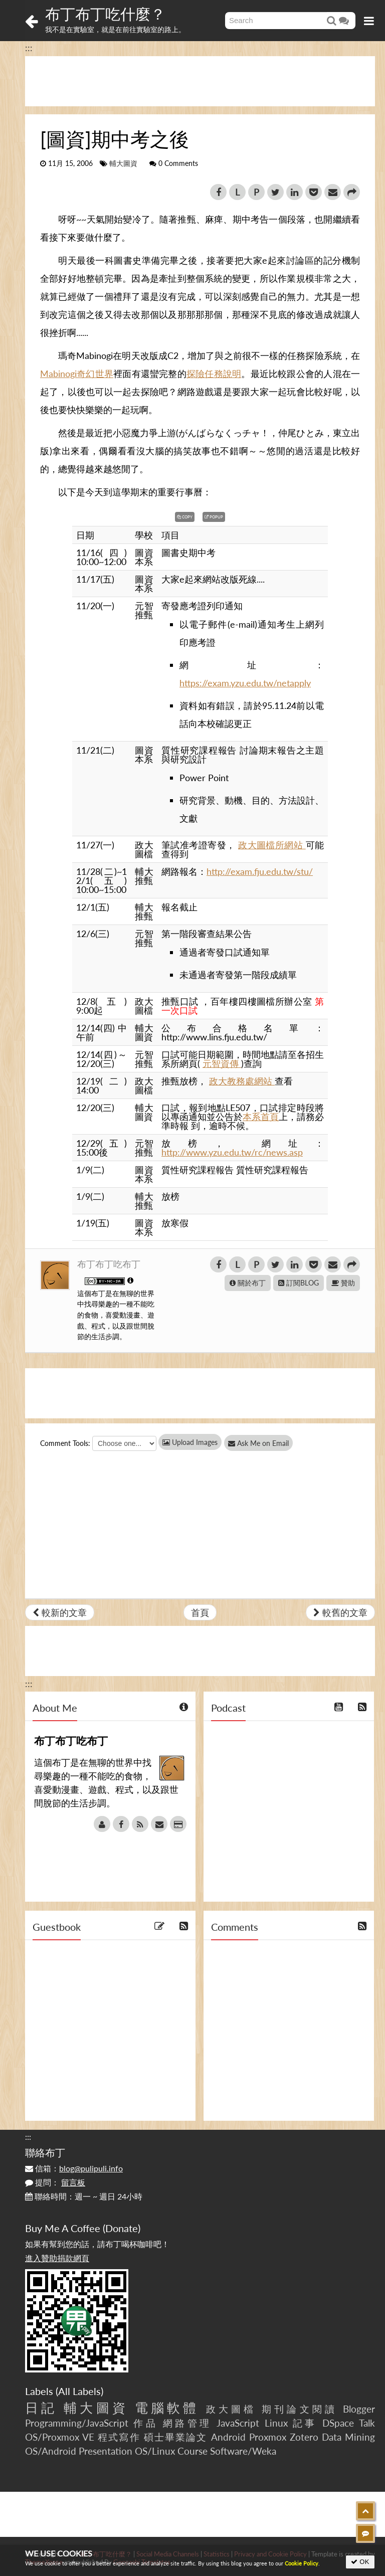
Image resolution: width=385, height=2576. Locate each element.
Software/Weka (243, 2451)
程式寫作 (119, 2437)
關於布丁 (248, 1282)
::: (29, 47)
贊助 (343, 1282)
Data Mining (348, 2437)
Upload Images (190, 1442)
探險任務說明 (213, 373)
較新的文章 (60, 1612)
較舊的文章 (340, 1612)
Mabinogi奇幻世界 (76, 373)
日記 (41, 2407)
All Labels (79, 2391)
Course (192, 2451)
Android (228, 2437)
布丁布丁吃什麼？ (105, 14)
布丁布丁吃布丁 (108, 1263)
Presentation (105, 2451)
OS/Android (50, 2451)
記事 (305, 2423)
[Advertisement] (200, 81)
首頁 (200, 1612)
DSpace (338, 2423)
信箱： (74, 2168)
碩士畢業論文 (176, 2437)
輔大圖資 (123, 163)
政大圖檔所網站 (272, 844)
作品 (145, 2423)
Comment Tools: (65, 1443)
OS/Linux (155, 2451)
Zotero (304, 2437)
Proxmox (267, 2437)
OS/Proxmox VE (59, 2437)
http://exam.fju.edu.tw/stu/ (260, 871)
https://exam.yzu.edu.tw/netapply (245, 682)
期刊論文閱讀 (299, 2409)
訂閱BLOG (298, 1282)
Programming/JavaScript (76, 2423)
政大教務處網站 (242, 1080)
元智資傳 (222, 1063)
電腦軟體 (167, 2407)
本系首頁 (261, 1116)
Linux (276, 2423)
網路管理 (187, 2423)
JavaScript (238, 2423)
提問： (55, 2182)
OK (360, 2561)
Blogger (359, 2409)
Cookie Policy (301, 2563)
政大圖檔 (231, 2409)
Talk (367, 2423)
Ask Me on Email (266, 1443)
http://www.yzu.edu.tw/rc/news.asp (232, 1152)
